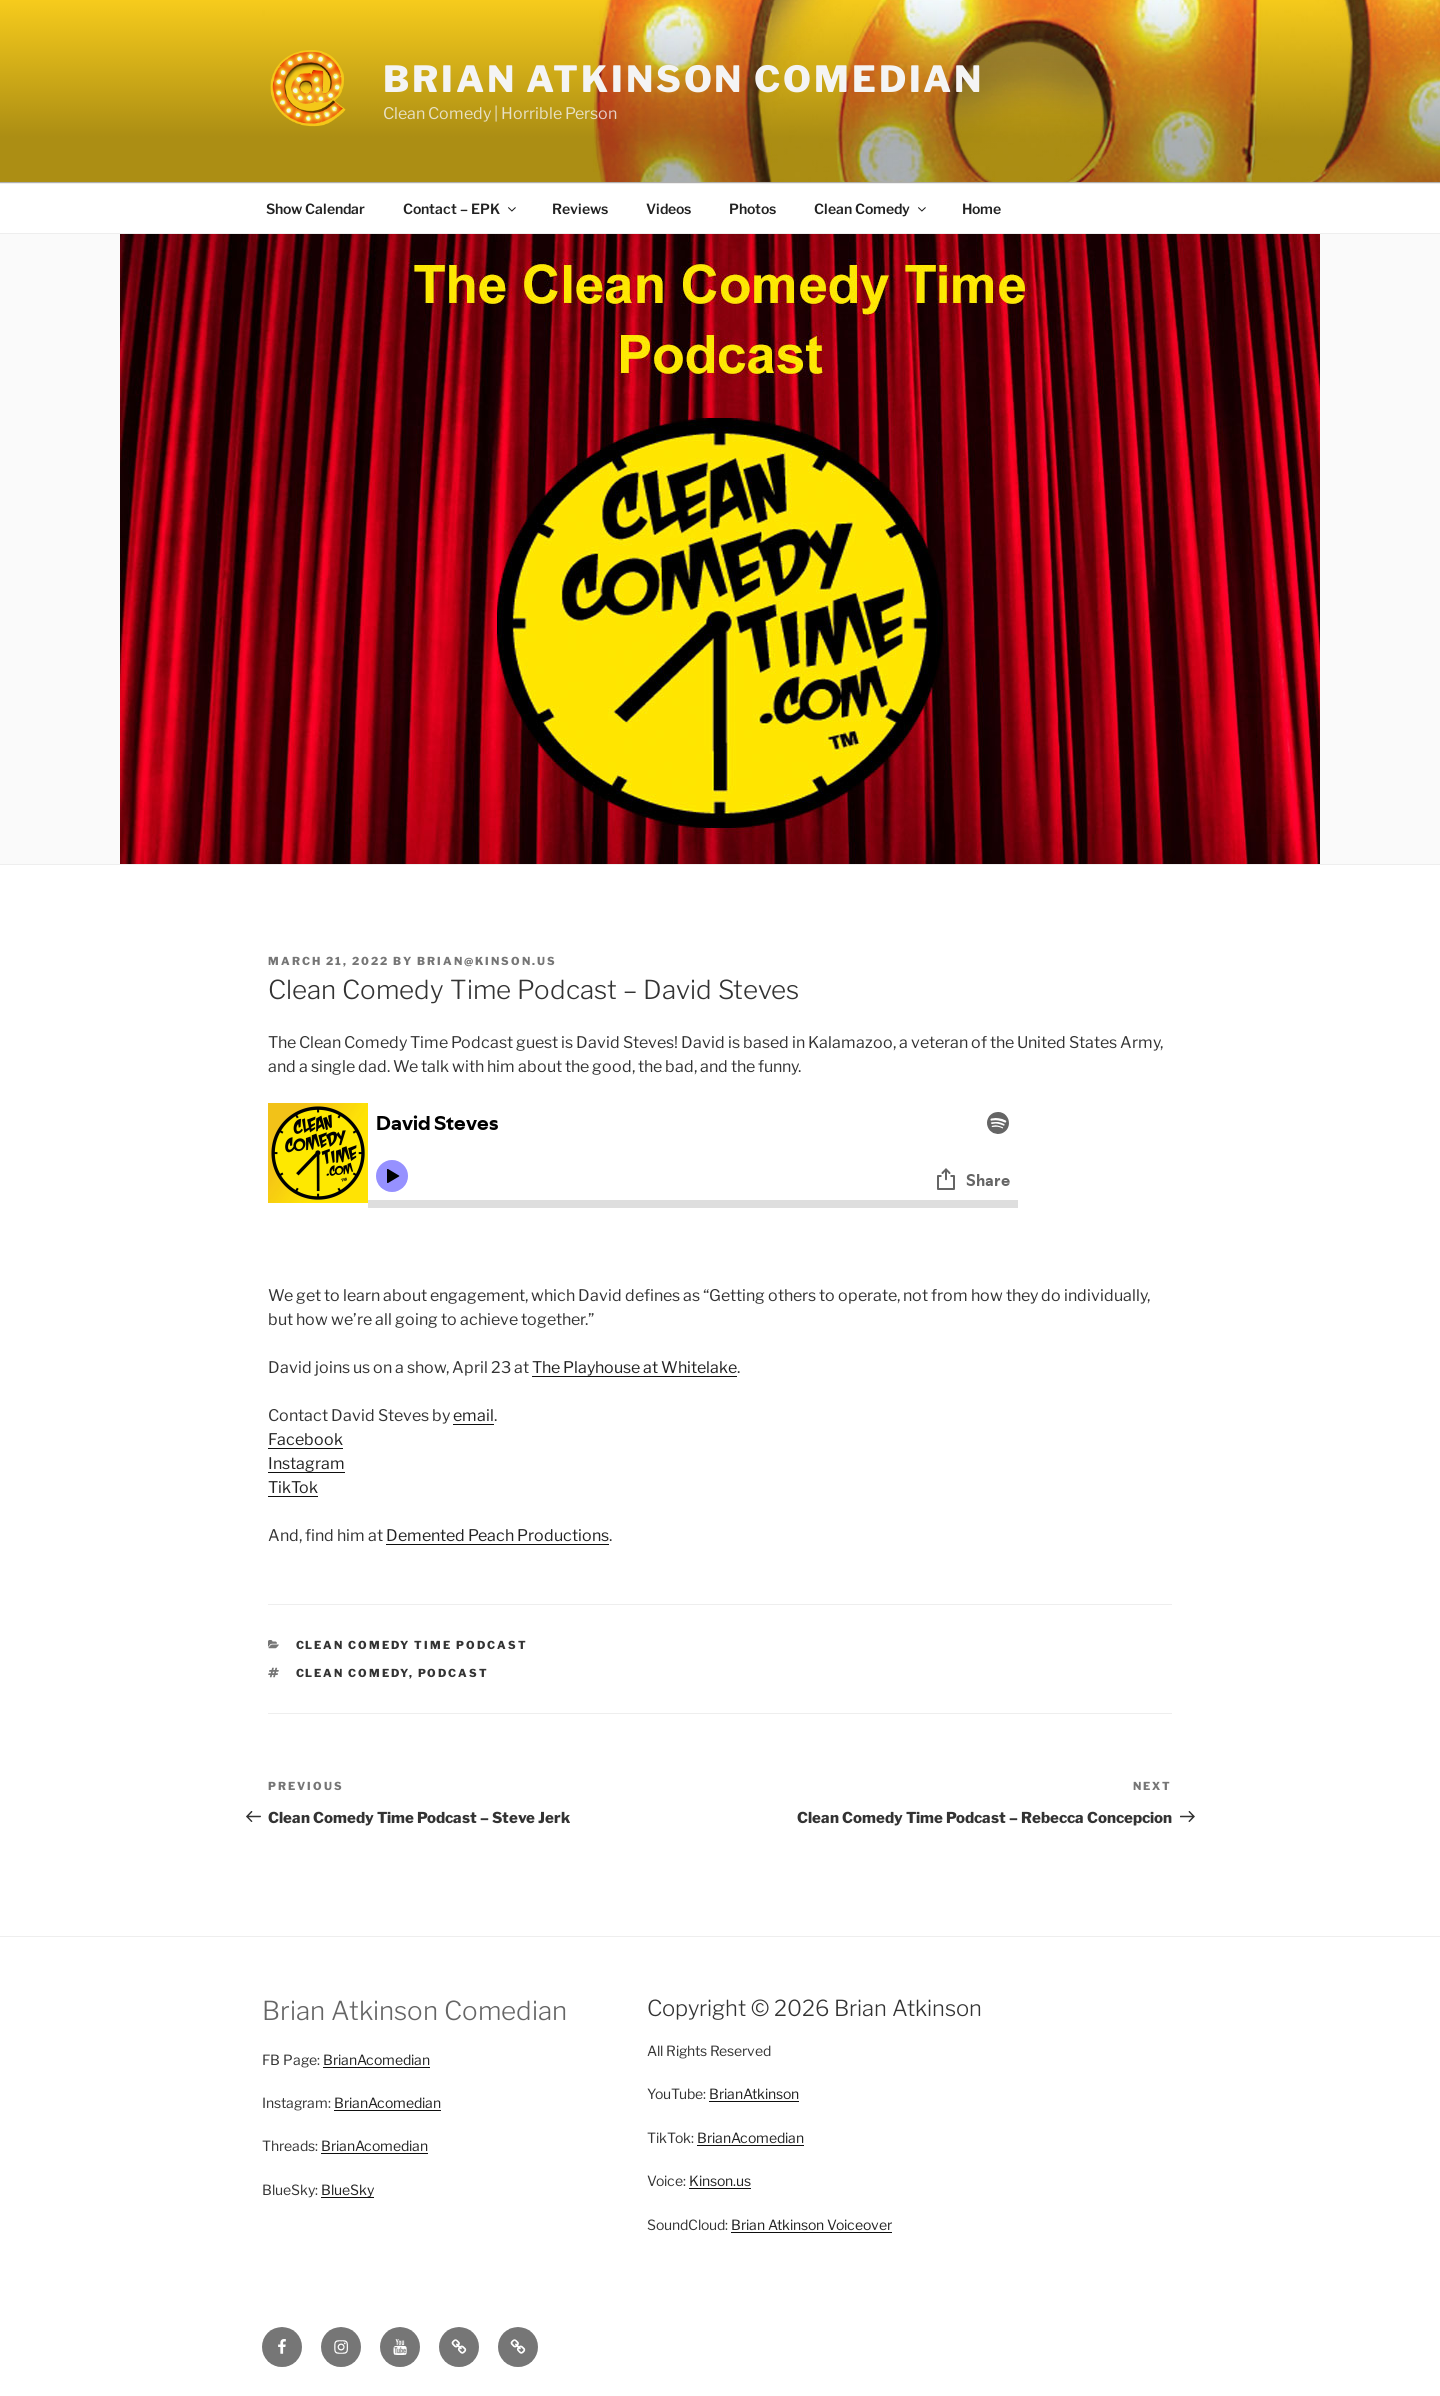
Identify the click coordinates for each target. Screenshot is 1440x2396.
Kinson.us (720, 2180)
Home (981, 208)
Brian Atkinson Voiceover (811, 2224)
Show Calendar (315, 208)
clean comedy (352, 1673)
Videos (668, 208)
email (473, 1415)
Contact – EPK (461, 208)
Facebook (305, 1439)
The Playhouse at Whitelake (634, 1367)
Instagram (306, 1463)
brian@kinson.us (487, 961)
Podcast (454, 1673)
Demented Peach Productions (497, 1535)
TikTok (293, 1487)
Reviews (580, 208)
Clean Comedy (871, 208)
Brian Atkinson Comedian (683, 79)
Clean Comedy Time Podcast (412, 1645)
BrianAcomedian (376, 2059)
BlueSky (347, 2189)
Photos (752, 208)
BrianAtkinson (754, 2093)
